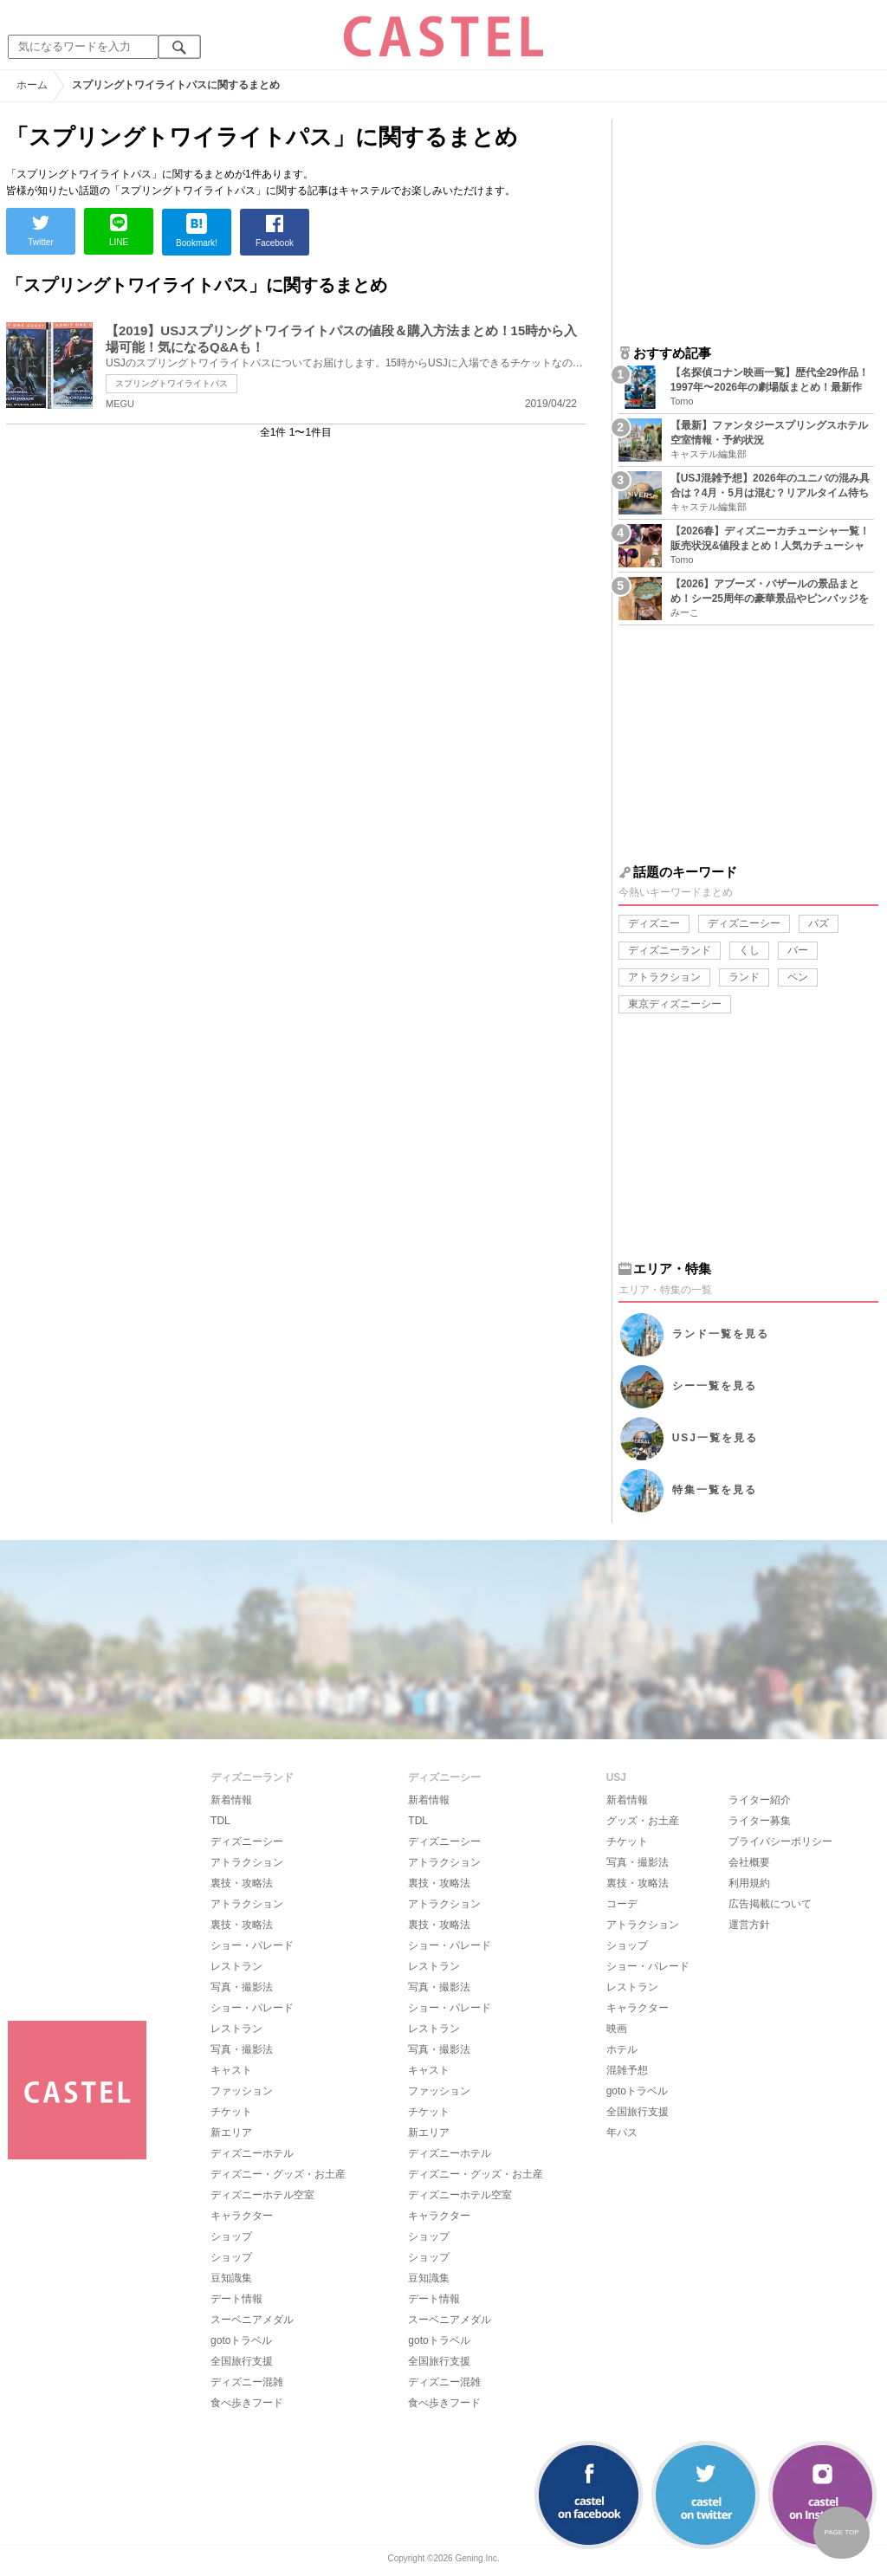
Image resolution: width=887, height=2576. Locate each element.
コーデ (622, 1904)
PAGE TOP (841, 2532)
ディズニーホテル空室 (262, 2195)
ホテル (622, 2049)
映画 (616, 2029)
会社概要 (749, 1862)
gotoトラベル (241, 2340)
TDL (220, 1821)
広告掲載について (770, 1904)
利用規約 (749, 1883)
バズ (818, 923)
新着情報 (231, 1800)
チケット (231, 2112)
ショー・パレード (252, 1945)
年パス (622, 2132)
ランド (744, 977)
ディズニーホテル (252, 2153)
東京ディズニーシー (675, 1004)
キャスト (231, 2070)
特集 (714, 1490)
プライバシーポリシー (780, 1841)
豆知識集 (231, 2278)
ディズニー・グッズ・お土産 (278, 2174)
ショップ (231, 2236)
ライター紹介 (759, 1800)
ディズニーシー (744, 923)
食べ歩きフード (246, 2403)
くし (749, 950)
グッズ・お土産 (642, 1821)
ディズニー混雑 (246, 2382)
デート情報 (236, 2299)
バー (797, 950)
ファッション (241, 2091)
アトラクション (664, 977)
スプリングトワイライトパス (171, 383)
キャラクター (241, 2216)
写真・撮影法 (241, 1987)
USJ (715, 1438)
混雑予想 (627, 2070)
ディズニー (654, 923)
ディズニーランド (669, 950)
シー (714, 1386)
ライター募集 (759, 1821)
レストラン (236, 1966)
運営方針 (749, 1925)
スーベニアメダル (252, 2320)
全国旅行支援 (241, 2361)
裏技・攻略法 (241, 1883)
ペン (797, 977)
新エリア (231, 2132)
